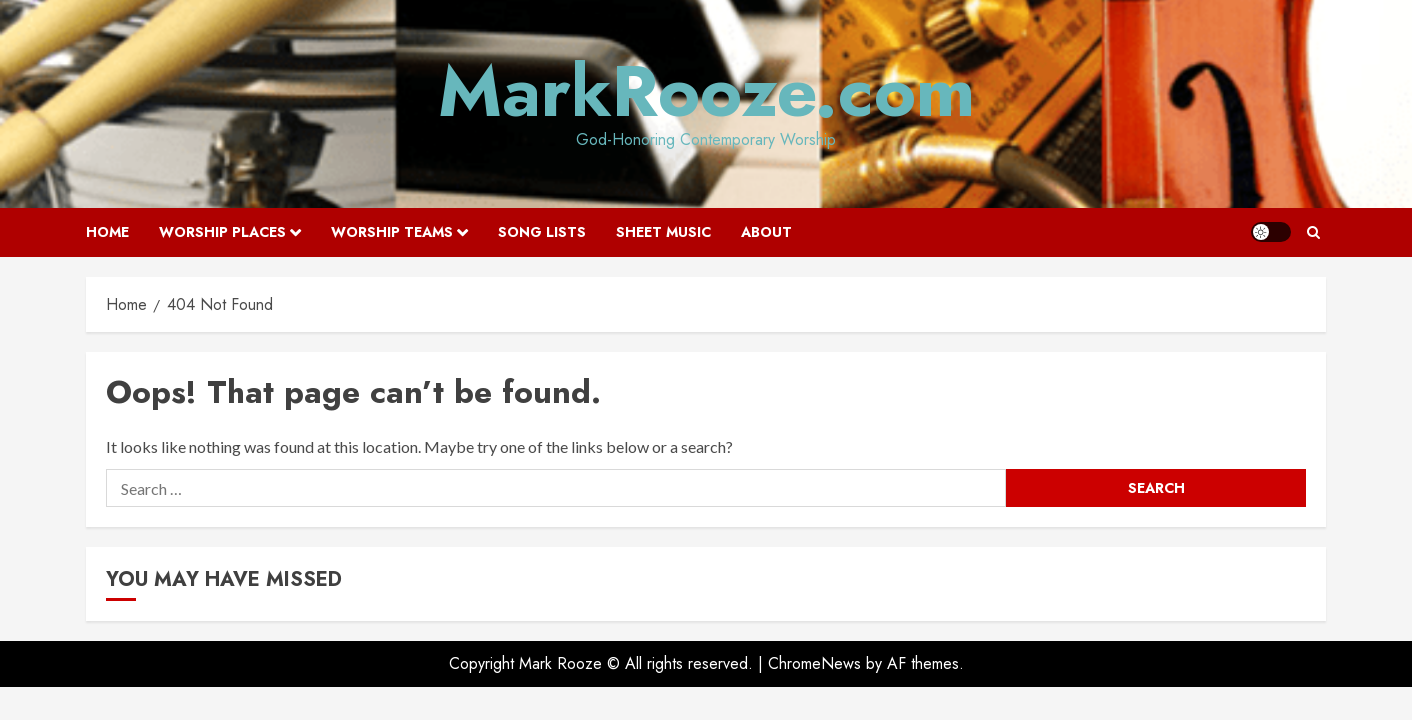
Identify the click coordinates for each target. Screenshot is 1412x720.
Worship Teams (392, 232)
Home (107, 232)
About (766, 232)
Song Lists (542, 232)
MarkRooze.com (706, 91)
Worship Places (222, 232)
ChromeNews (814, 663)
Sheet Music (663, 232)
